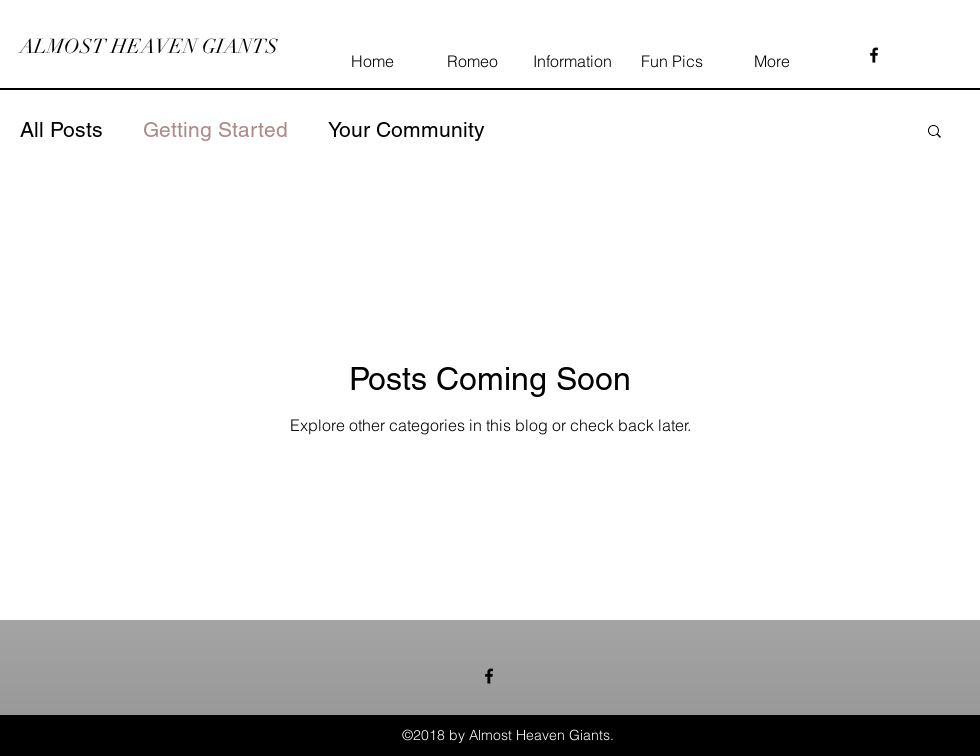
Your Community (406, 129)
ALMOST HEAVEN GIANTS (149, 46)
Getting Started (215, 129)
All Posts (61, 129)
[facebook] (874, 55)
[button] (934, 132)
